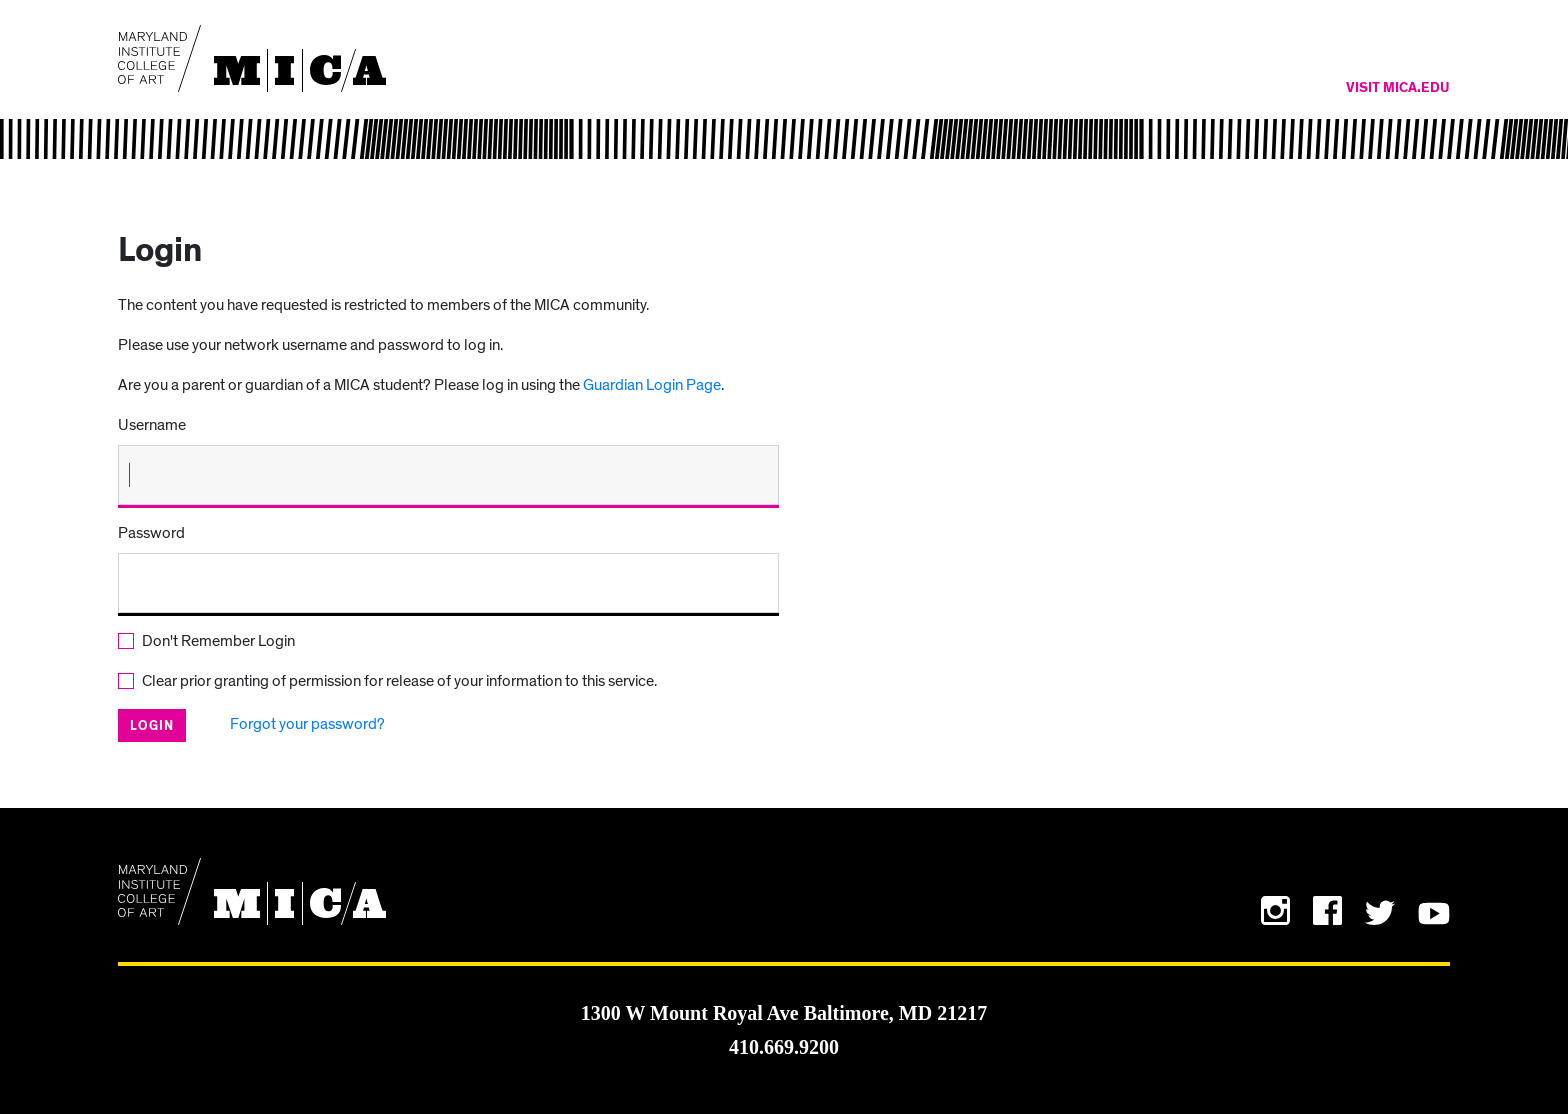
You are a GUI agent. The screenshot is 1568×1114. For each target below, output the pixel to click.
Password (151, 533)
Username (152, 425)
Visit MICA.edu (1398, 88)
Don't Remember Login (218, 641)
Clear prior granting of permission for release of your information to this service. (399, 681)
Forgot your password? (307, 724)
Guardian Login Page (652, 385)
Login (152, 726)
